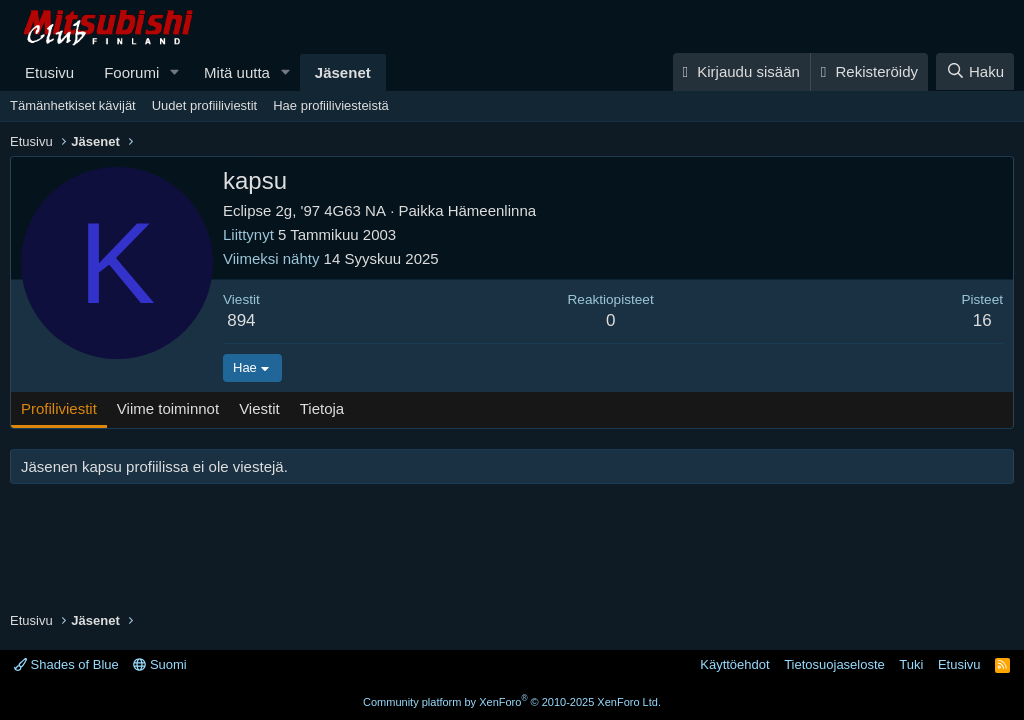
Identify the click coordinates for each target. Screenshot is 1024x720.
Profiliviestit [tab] (59, 408)
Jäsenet (343, 72)
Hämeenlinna (492, 210)
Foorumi (131, 72)
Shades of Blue (66, 664)
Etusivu (49, 72)
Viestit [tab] (259, 408)
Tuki (911, 664)
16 (982, 320)
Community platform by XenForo (512, 702)
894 (241, 320)
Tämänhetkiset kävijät (73, 105)
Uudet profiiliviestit (205, 105)
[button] (175, 72)
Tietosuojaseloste (834, 664)
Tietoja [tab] (322, 408)
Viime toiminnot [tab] (168, 408)
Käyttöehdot (734, 664)
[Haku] (975, 71)
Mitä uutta (237, 72)
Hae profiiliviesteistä (331, 105)
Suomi (159, 664)
